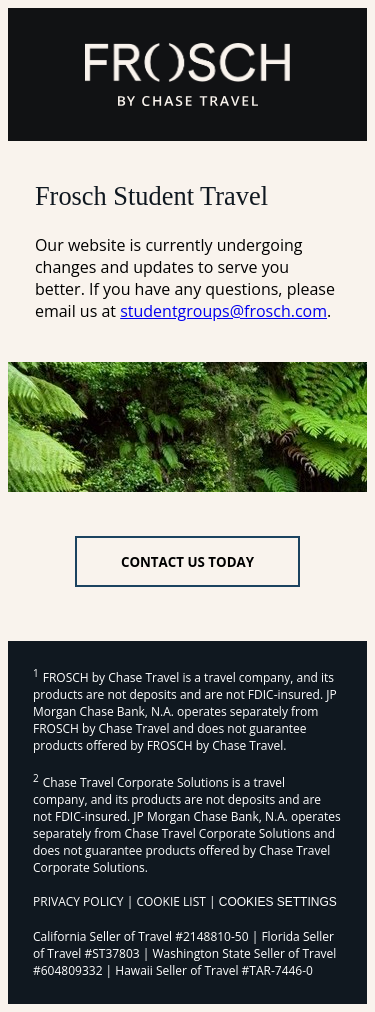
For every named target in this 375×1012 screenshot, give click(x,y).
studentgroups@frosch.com (223, 311)
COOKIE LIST (171, 901)
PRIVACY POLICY (78, 901)
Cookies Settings (278, 902)
